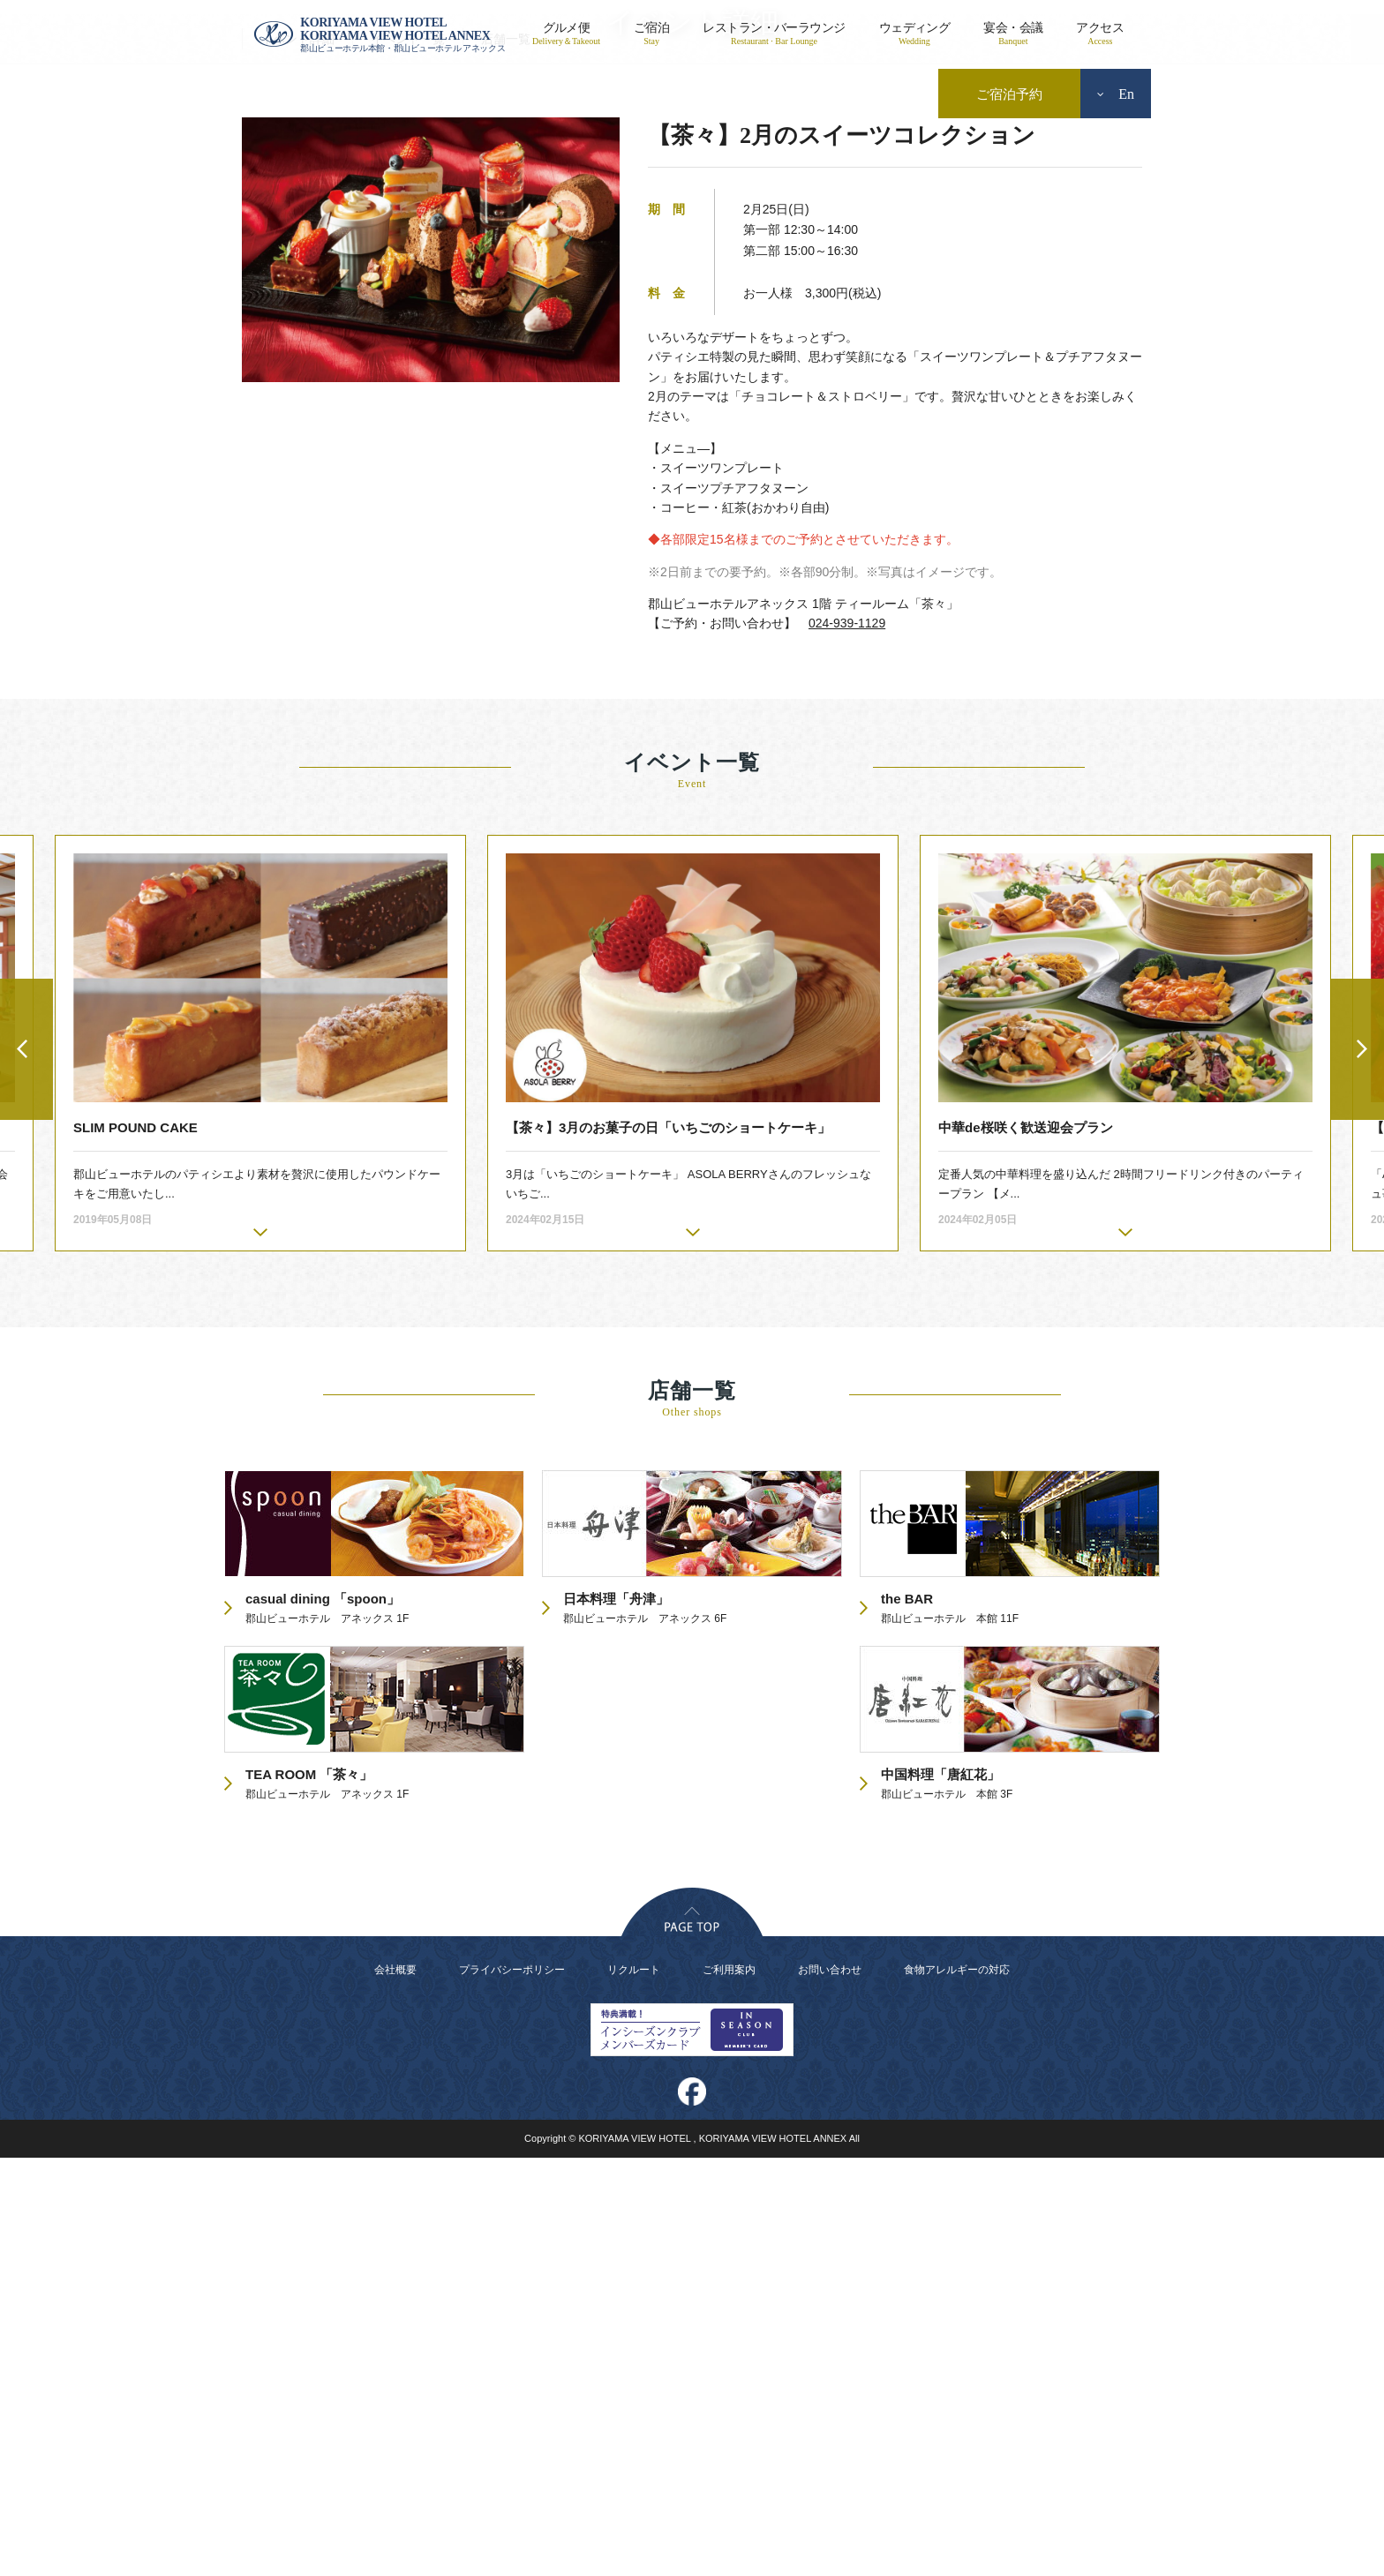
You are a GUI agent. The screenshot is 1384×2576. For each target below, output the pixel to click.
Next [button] (1357, 1467)
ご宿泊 (651, 33)
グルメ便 (566, 33)
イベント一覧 (408, 457)
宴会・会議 (1012, 33)
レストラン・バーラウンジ (774, 33)
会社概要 (395, 2388)
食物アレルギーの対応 (957, 2388)
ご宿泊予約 (1009, 94)
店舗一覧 (505, 457)
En (1115, 93)
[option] (693, 1461)
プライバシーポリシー (512, 2388)
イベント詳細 (297, 457)
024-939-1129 (847, 1041)
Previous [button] (26, 1467)
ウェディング (915, 33)
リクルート (633, 2388)
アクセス (1100, 33)
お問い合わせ (829, 2388)
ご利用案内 (729, 2388)
